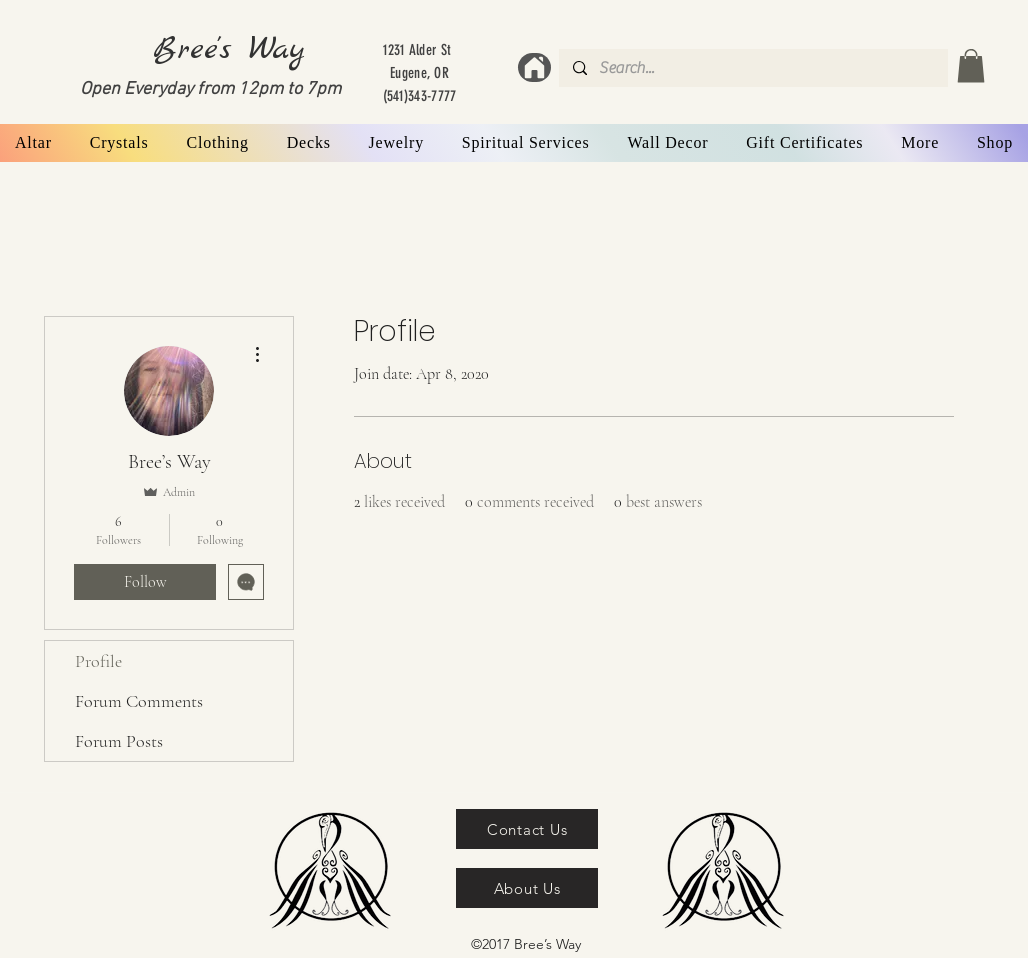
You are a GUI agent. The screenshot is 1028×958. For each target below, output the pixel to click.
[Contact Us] (527, 829)
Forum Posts (119, 741)
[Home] (534, 67)
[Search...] (752, 68)
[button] (971, 65)
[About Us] (527, 888)
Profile (98, 661)
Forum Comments (139, 701)
